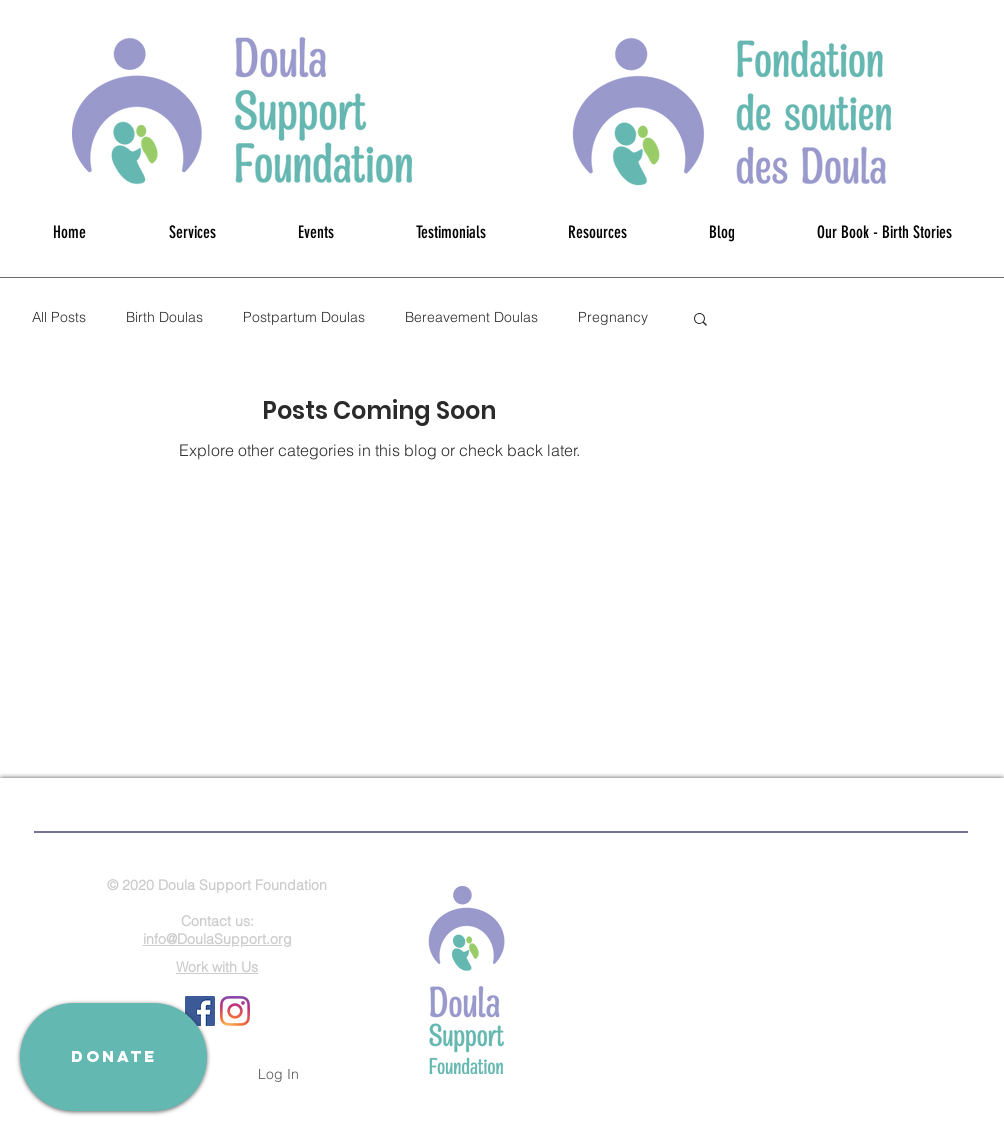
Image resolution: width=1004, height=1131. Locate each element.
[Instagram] (235, 1011)
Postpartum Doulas (304, 317)
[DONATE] (113, 1057)
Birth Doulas (164, 317)
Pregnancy (613, 317)
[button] (700, 320)
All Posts (59, 317)
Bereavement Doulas (471, 317)
